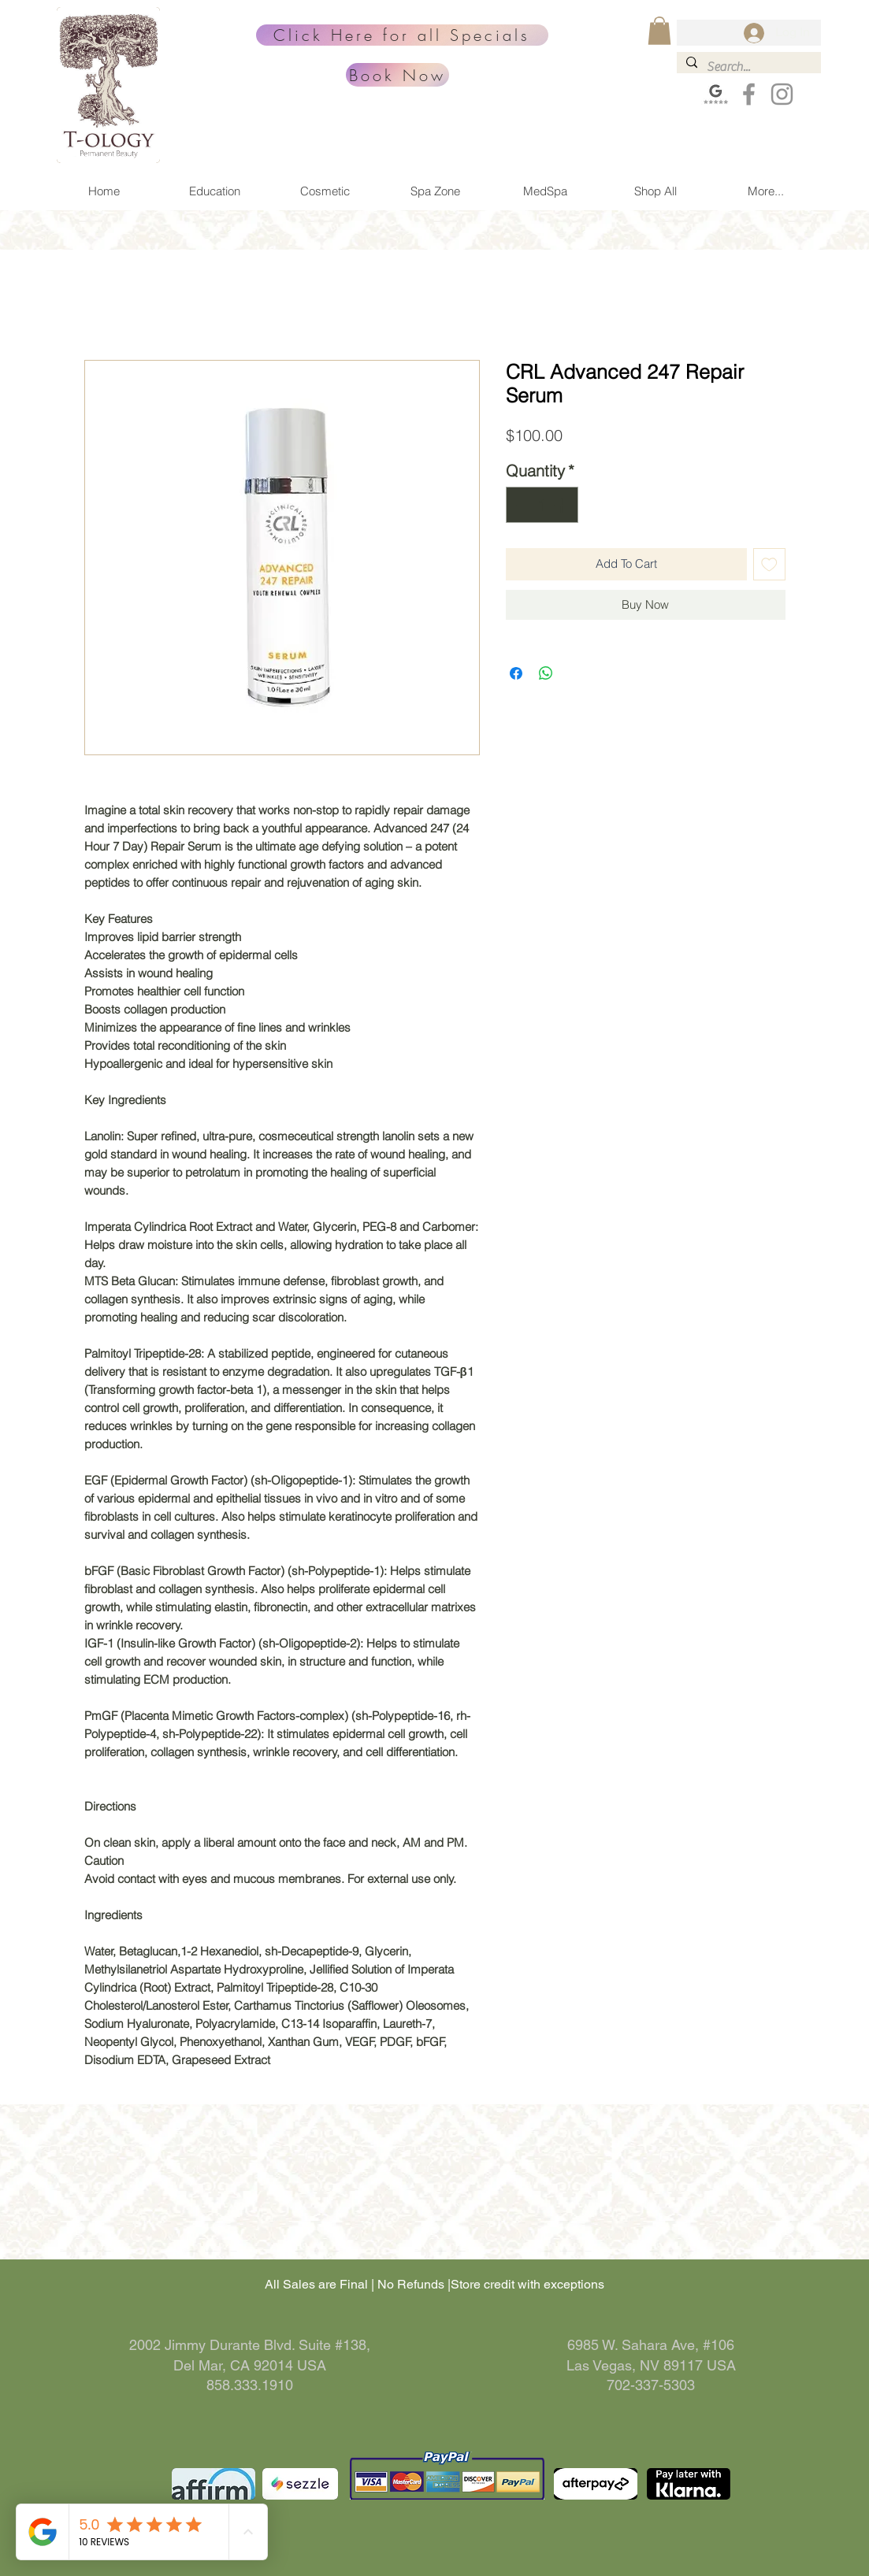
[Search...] (747, 67)
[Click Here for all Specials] (402, 35)
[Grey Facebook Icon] (748, 94)
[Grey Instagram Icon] (782, 94)
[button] (659, 31)
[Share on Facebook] (516, 673)
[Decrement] (521, 504)
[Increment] (562, 504)
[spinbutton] (542, 504)
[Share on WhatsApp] (546, 673)
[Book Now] (397, 75)
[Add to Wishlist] (769, 564)
